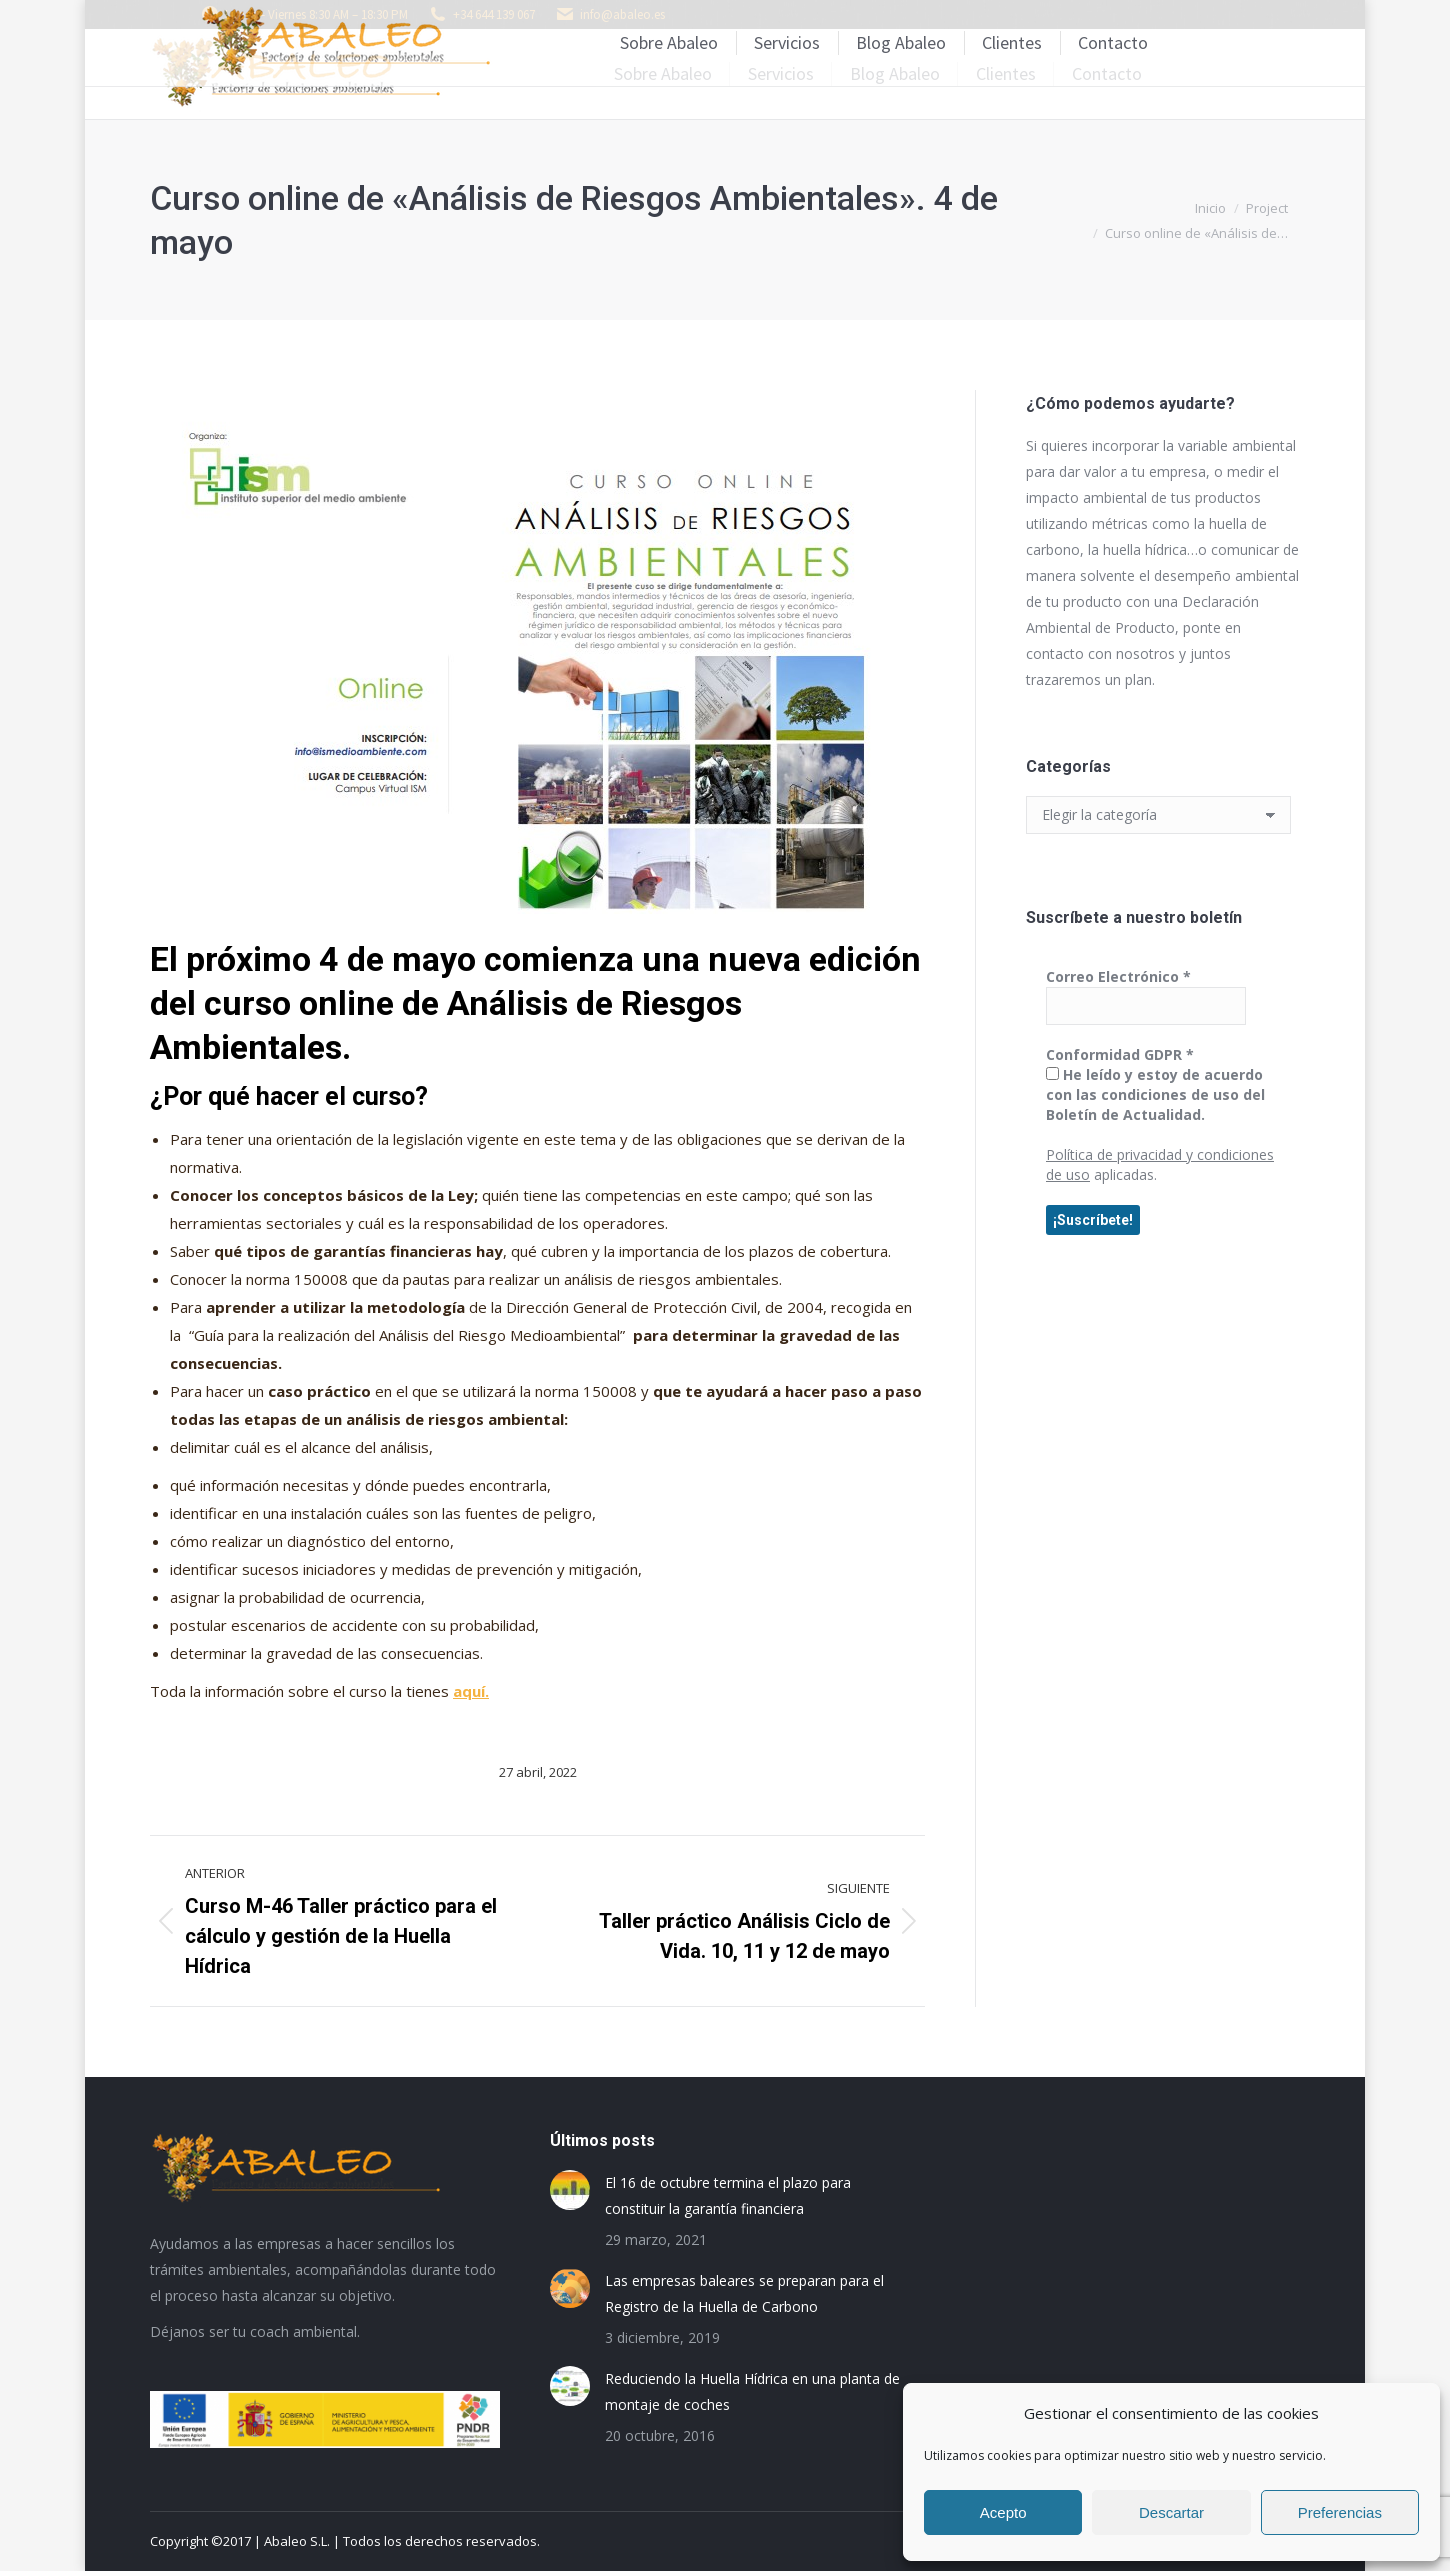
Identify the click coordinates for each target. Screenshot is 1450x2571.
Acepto (1003, 2512)
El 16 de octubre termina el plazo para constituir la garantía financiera (728, 2195)
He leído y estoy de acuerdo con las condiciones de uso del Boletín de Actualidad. (1155, 1094)
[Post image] (570, 2190)
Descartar (1171, 2512)
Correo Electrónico (1118, 976)
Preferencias (1340, 2512)
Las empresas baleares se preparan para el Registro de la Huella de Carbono (744, 2293)
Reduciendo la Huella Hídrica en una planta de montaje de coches (752, 2391)
